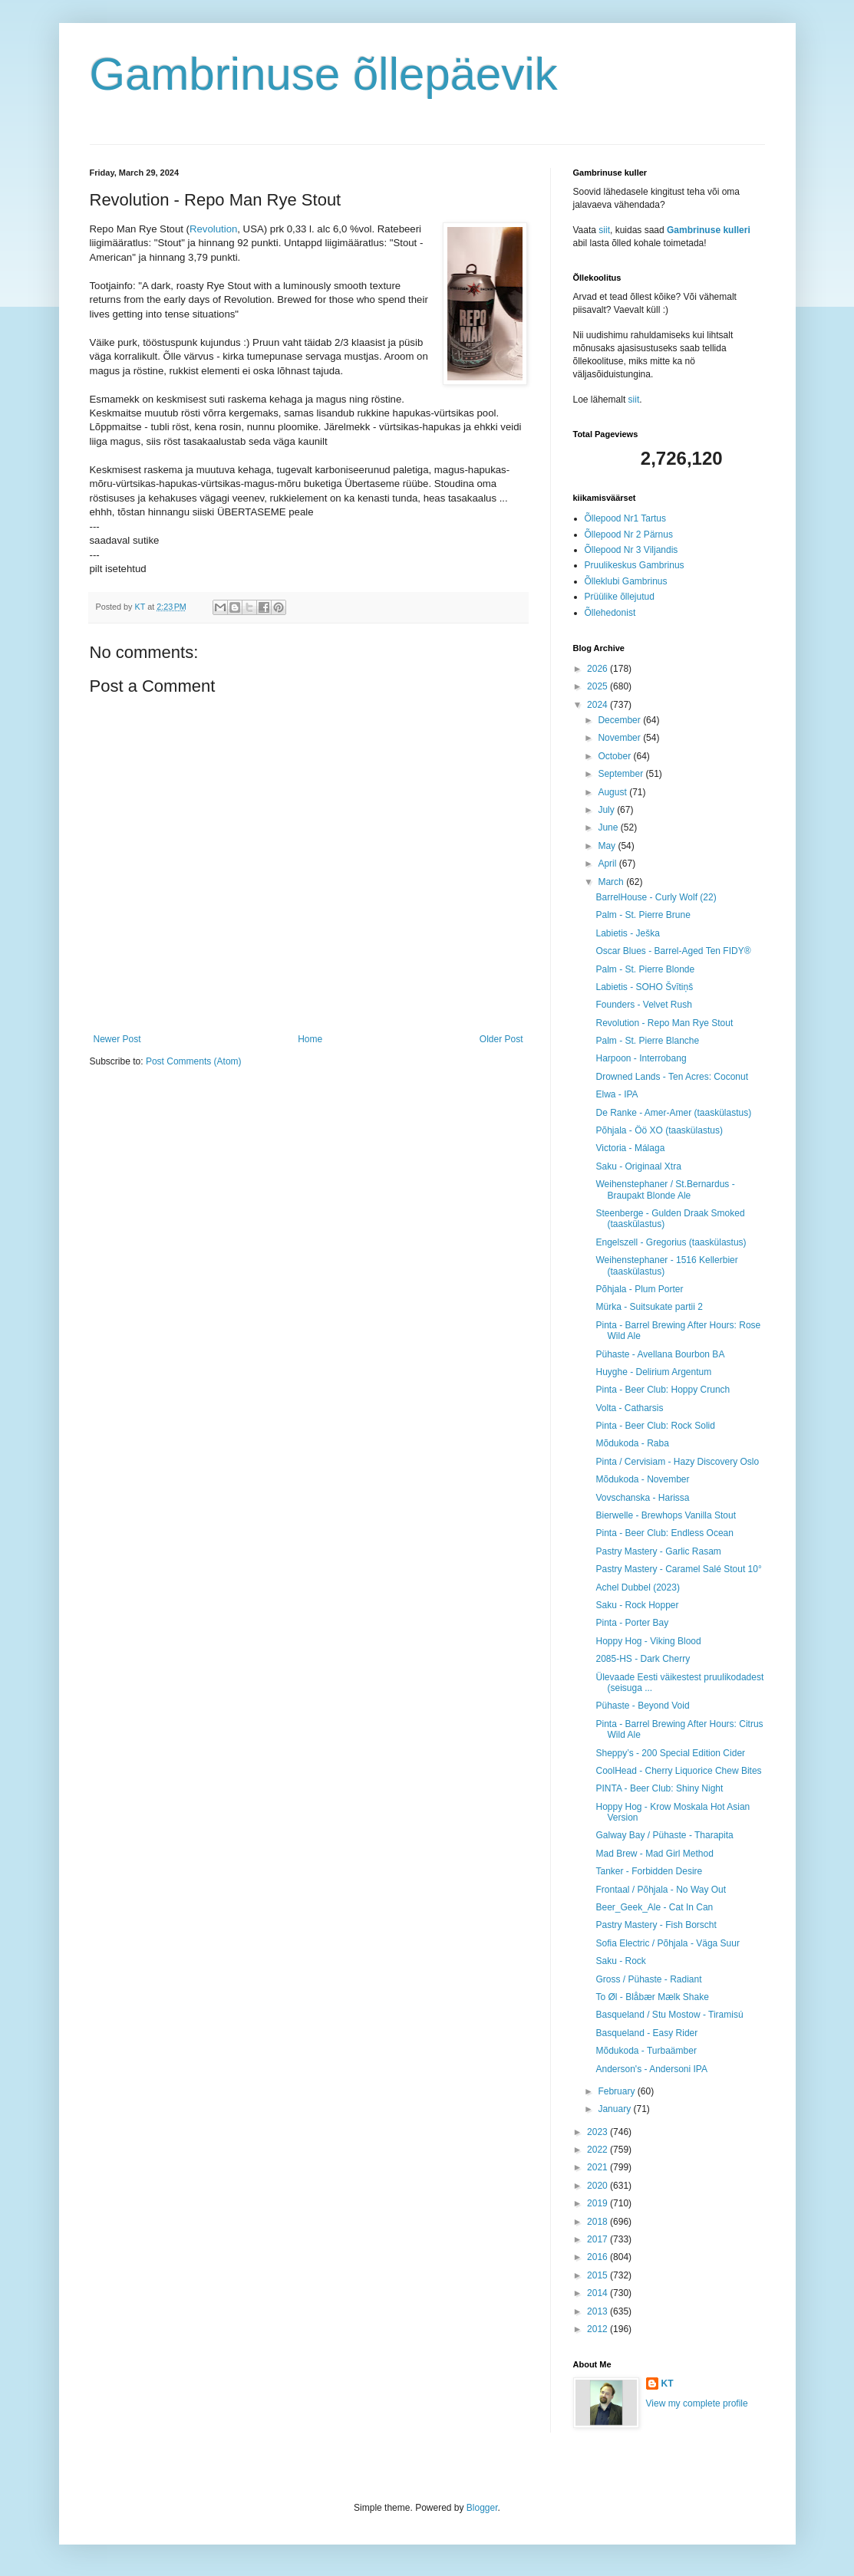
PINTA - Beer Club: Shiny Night (659, 1788)
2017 (598, 2239)
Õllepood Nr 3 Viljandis (631, 549)
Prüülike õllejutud (620, 596)
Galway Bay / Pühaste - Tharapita (664, 1835)
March (612, 882)
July (607, 809)
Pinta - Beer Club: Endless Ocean (664, 1533)
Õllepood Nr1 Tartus (626, 518)
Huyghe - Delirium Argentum (653, 1372)
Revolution (213, 229)
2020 (598, 2185)
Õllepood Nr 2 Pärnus (629, 534)
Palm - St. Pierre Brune (642, 915)
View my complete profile (697, 2403)
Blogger (482, 2507)
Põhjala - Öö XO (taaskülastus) (658, 1130)
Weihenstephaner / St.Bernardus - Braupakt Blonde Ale (664, 1189)
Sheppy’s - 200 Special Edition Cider (670, 1753)
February (617, 2091)
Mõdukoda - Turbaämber (645, 2050)
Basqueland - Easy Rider (646, 2033)
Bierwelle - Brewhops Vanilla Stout (665, 1515)
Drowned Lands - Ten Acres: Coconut (671, 1076)
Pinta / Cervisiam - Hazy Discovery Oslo (677, 1461)
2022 (598, 2149)
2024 (598, 704)
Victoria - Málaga (629, 1148)
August (613, 792)
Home (310, 1039)
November (620, 737)
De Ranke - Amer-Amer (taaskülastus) (673, 1112)
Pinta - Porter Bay (631, 1622)
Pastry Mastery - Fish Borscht (655, 1925)
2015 (598, 2275)
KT (667, 2383)
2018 (598, 2221)
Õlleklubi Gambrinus (626, 581)
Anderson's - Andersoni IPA (651, 2069)
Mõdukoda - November (642, 1479)
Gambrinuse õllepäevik (324, 74)
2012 (598, 2329)
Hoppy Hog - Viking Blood (648, 1641)
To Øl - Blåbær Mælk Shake (651, 1997)
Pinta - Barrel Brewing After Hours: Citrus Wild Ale (679, 1729)
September (621, 773)
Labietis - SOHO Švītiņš (644, 987)
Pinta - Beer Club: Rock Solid (654, 1425)
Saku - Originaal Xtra (638, 1166)
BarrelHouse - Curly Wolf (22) (655, 897)
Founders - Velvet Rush (643, 1004)
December (620, 720)
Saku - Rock (620, 1961)
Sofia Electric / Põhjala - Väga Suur (667, 1943)
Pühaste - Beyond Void (642, 1705)
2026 (598, 668)
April (608, 863)
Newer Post (117, 1039)
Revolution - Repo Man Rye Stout (664, 1023)
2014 (598, 2293)
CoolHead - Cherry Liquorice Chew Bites (678, 1770)
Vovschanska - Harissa (642, 1497)
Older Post (501, 1039)
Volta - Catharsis (629, 1408)
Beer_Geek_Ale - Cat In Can (654, 1907)
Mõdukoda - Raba (631, 1443)
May (608, 846)
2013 (598, 2311)
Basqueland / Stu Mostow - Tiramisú (669, 2014)
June (609, 827)
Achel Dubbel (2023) (637, 1587)
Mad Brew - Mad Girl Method (654, 1853)
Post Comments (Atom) (194, 1061)
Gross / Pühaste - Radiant (648, 1979)
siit (604, 230)
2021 (598, 2167)
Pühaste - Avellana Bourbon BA (659, 1354)
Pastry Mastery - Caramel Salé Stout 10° (678, 1569)
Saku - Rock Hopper (636, 1605)
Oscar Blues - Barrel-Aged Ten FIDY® (672, 951)
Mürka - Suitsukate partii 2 (648, 1306)
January (615, 2109)
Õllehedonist (610, 612)
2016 (598, 2257)
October (615, 756)
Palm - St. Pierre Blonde (644, 969)
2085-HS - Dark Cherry (642, 1658)
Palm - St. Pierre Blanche (647, 1040)
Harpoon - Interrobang (640, 1058)
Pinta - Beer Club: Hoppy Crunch (662, 1389)
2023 (598, 2132)
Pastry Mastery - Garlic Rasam (657, 1551)
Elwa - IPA (616, 1094)
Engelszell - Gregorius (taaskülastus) (670, 1242)
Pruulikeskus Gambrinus (634, 565)
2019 (598, 2203)
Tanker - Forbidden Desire (648, 1871)
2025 (598, 686)
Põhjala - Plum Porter (639, 1289)
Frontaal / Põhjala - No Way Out (660, 1889)
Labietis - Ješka (627, 933)
